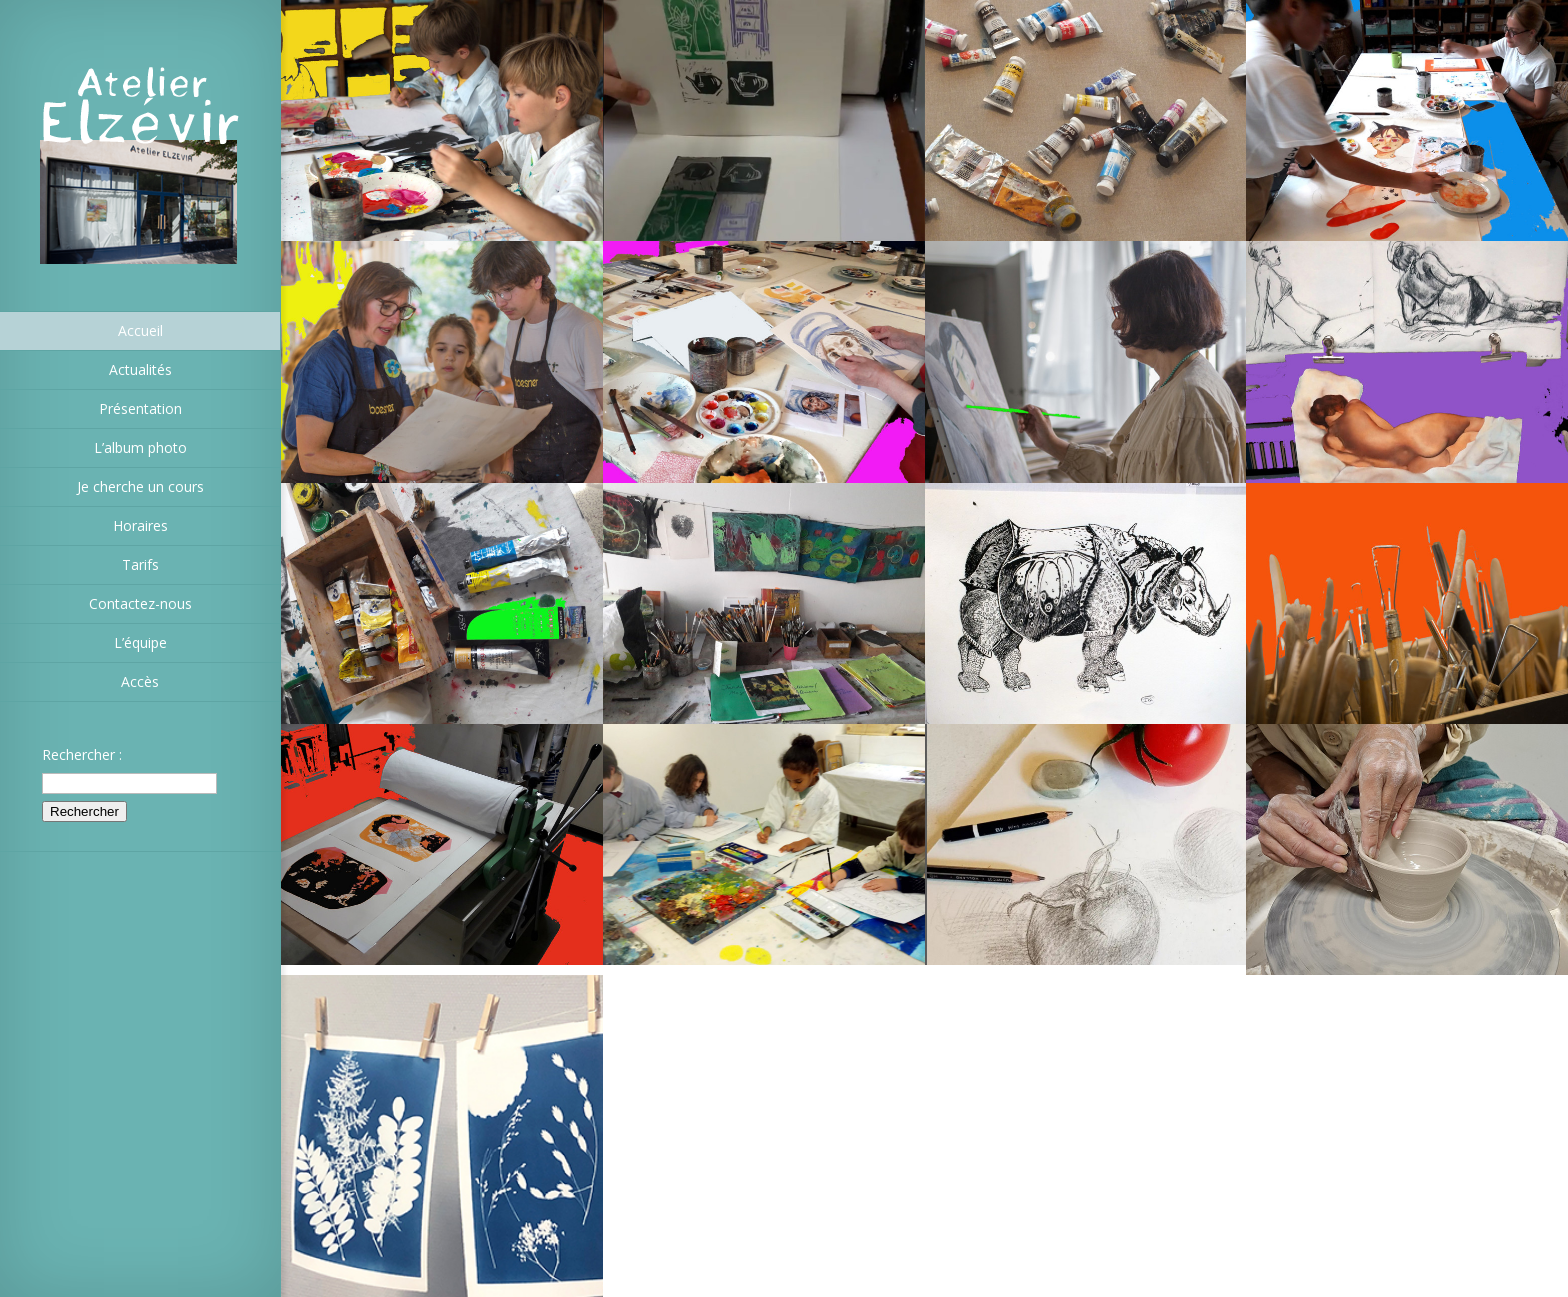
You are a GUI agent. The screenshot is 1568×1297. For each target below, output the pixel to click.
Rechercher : (82, 754)
